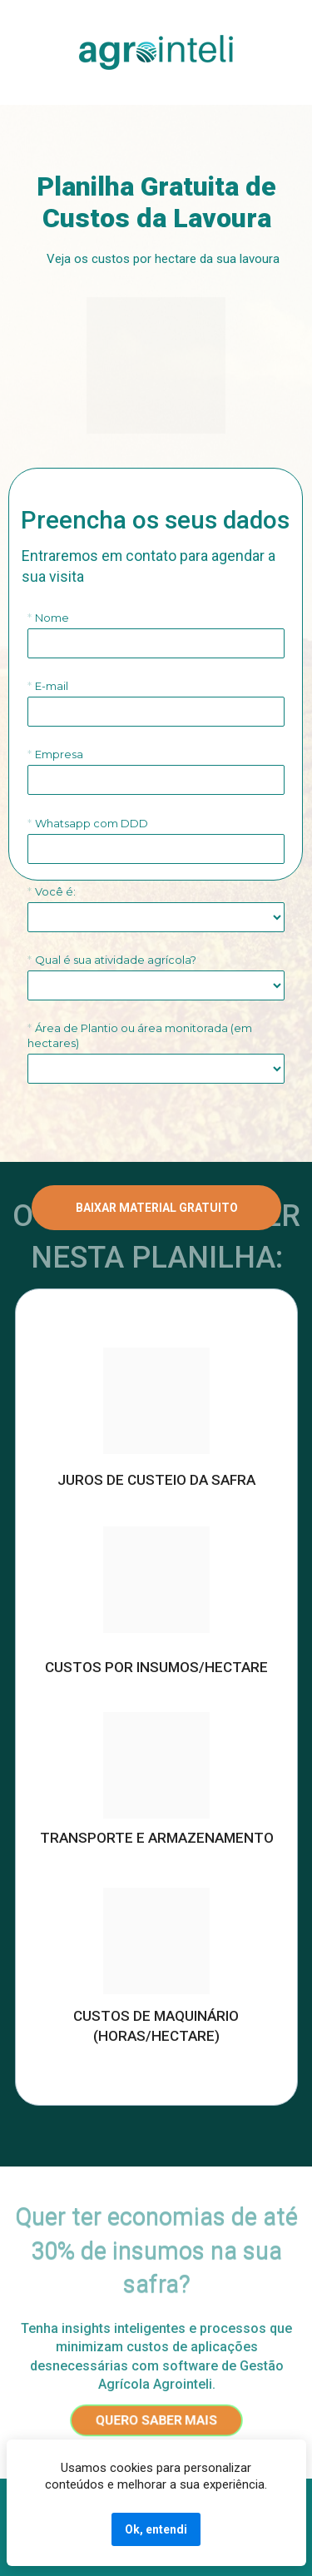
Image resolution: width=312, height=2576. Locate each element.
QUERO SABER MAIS (156, 2420)
